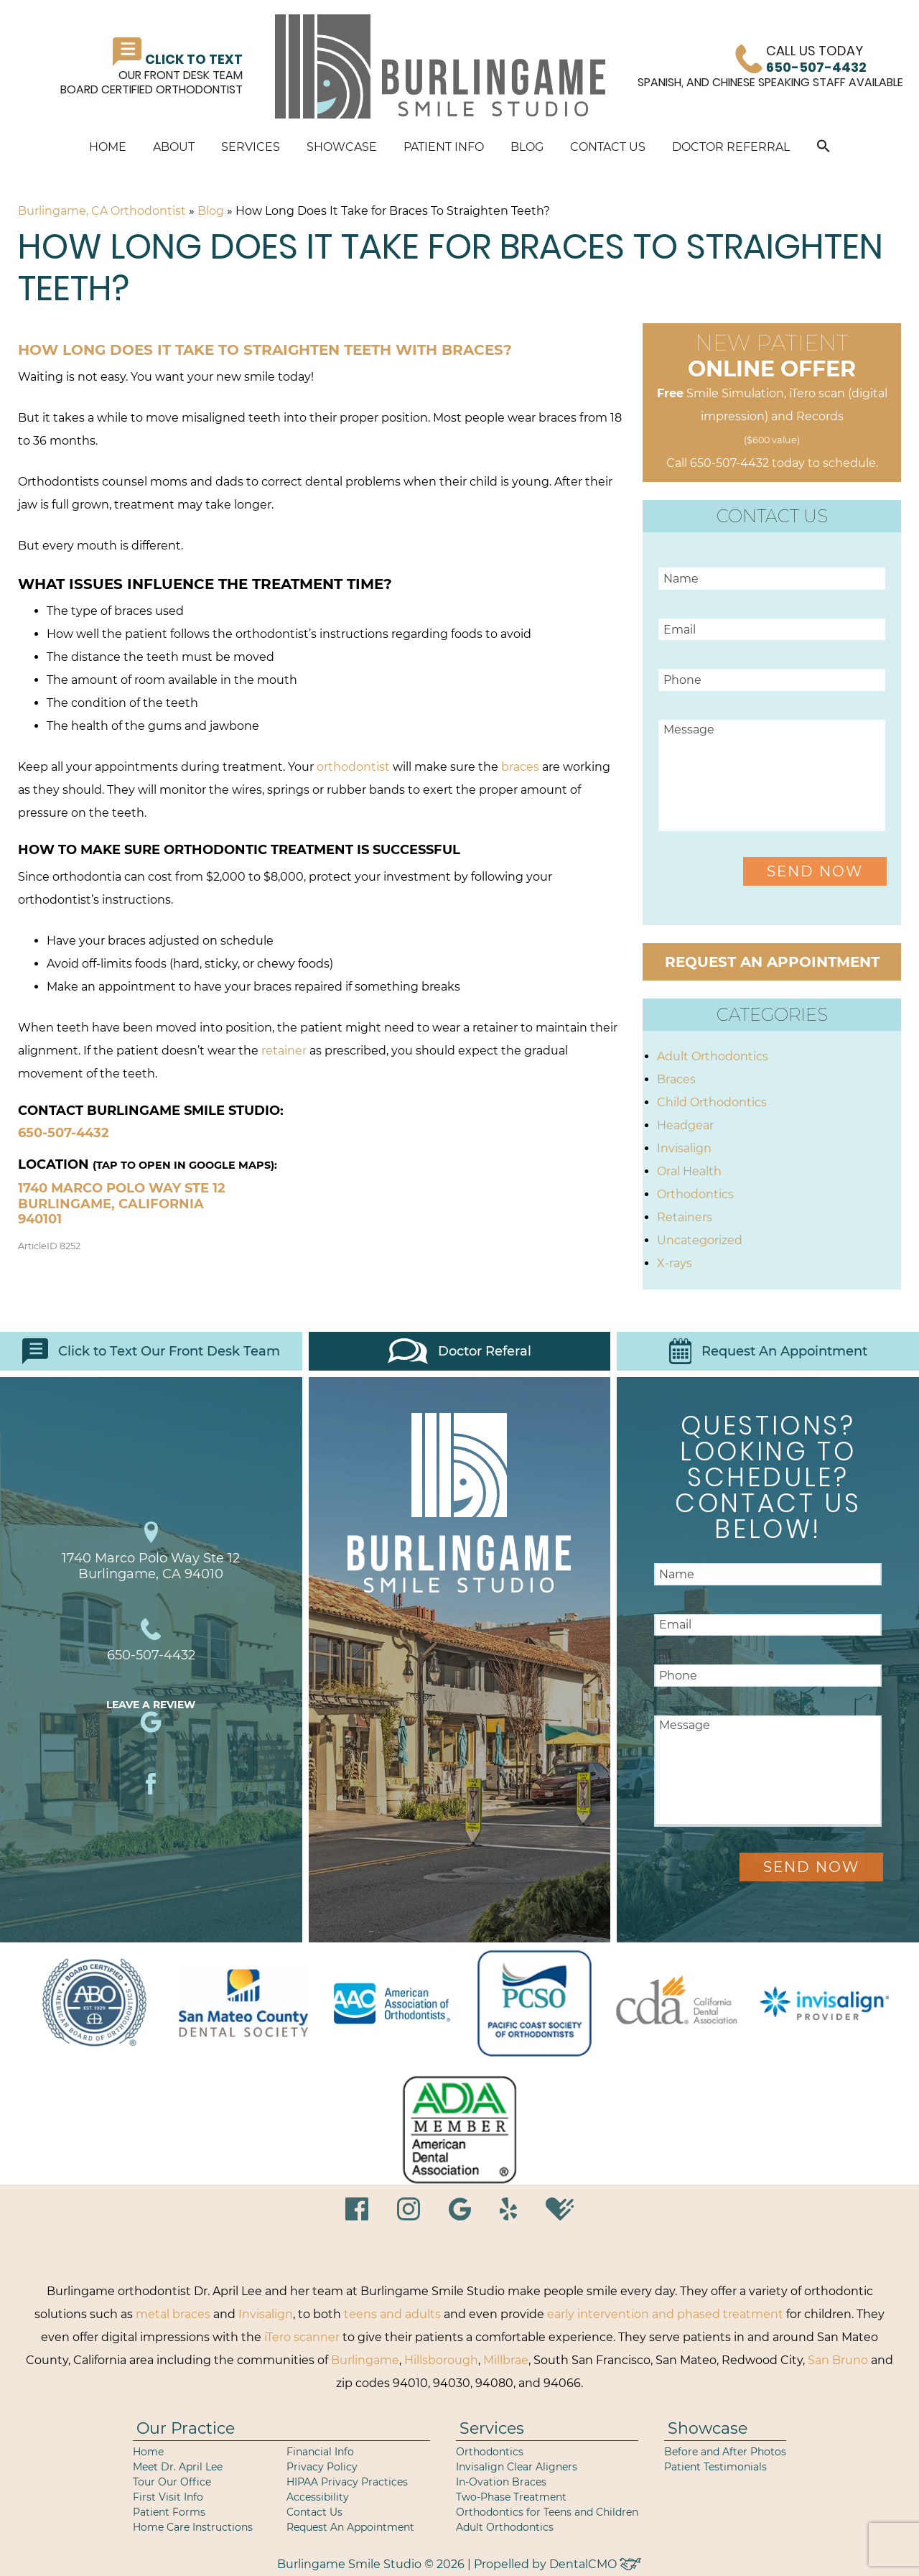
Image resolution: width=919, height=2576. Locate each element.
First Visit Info (168, 2497)
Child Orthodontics (712, 1102)
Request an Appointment (772, 961)
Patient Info (443, 147)
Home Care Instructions (193, 2527)
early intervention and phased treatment (665, 2314)
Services (250, 147)
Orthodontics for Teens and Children (547, 2512)
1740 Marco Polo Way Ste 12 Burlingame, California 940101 (121, 1203)
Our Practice (185, 2428)
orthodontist (353, 767)
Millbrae (505, 2360)
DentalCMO (595, 2564)
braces (520, 767)
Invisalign (684, 1148)
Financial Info (320, 2451)
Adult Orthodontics (712, 1056)
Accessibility (317, 2497)
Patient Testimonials (715, 2466)
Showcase (342, 147)
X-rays (674, 1263)
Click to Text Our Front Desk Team (151, 1351)
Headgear (685, 1125)
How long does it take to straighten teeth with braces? (265, 349)
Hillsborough (441, 2360)
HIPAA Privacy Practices (347, 2481)
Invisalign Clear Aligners (516, 2466)
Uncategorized (699, 1240)
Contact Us (607, 147)
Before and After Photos (725, 2451)
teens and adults (392, 2314)
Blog (527, 147)
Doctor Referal (459, 1351)
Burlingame (365, 2360)
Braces (676, 1079)
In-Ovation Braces (501, 2481)
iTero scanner (302, 2337)
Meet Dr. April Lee (178, 2466)
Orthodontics (695, 1194)
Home (107, 147)
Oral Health (689, 1171)
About (174, 147)
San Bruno (838, 2360)
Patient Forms (169, 2512)
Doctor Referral (731, 147)
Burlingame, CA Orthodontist (102, 211)
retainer (284, 1050)
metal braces (173, 2314)
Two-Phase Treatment (511, 2497)
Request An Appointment (768, 1351)
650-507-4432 (63, 1133)
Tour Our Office (172, 2481)
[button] (823, 148)
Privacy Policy (322, 2466)
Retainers (684, 1217)
